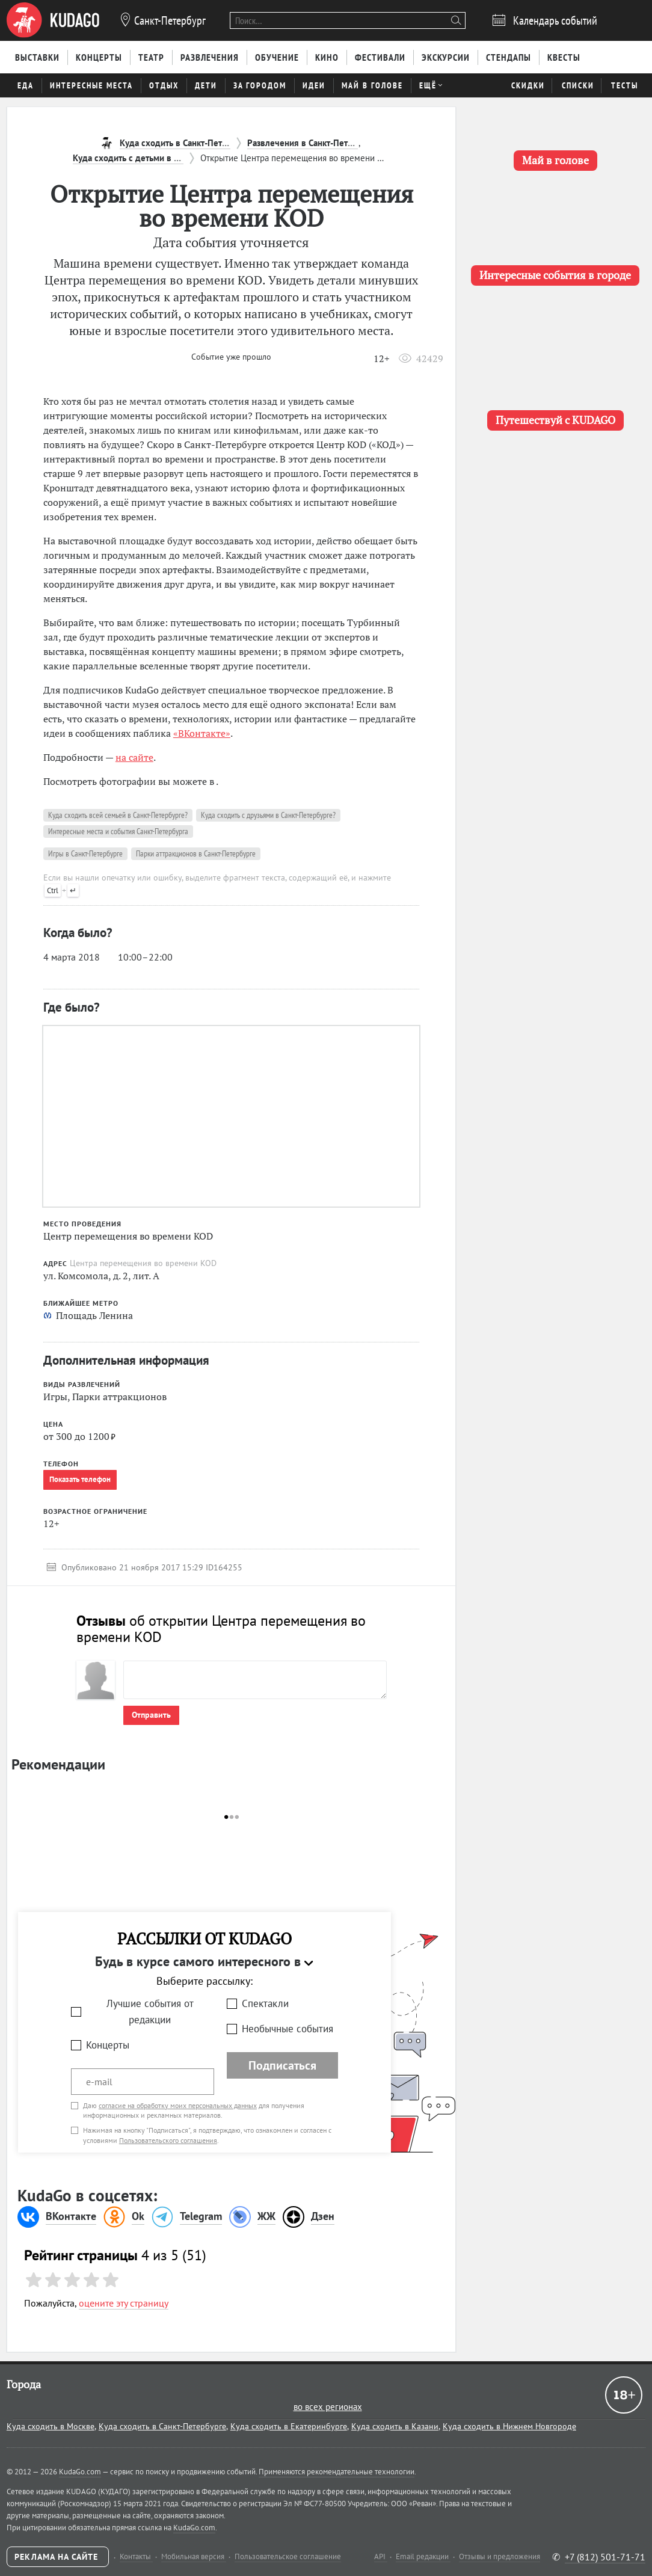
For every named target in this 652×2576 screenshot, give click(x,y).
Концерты (107, 2045)
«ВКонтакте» (201, 733)
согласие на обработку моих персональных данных (178, 2105)
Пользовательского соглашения (168, 2140)
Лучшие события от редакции (150, 2011)
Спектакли (265, 2003)
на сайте (134, 757)
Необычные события (287, 2028)
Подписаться (282, 2065)
